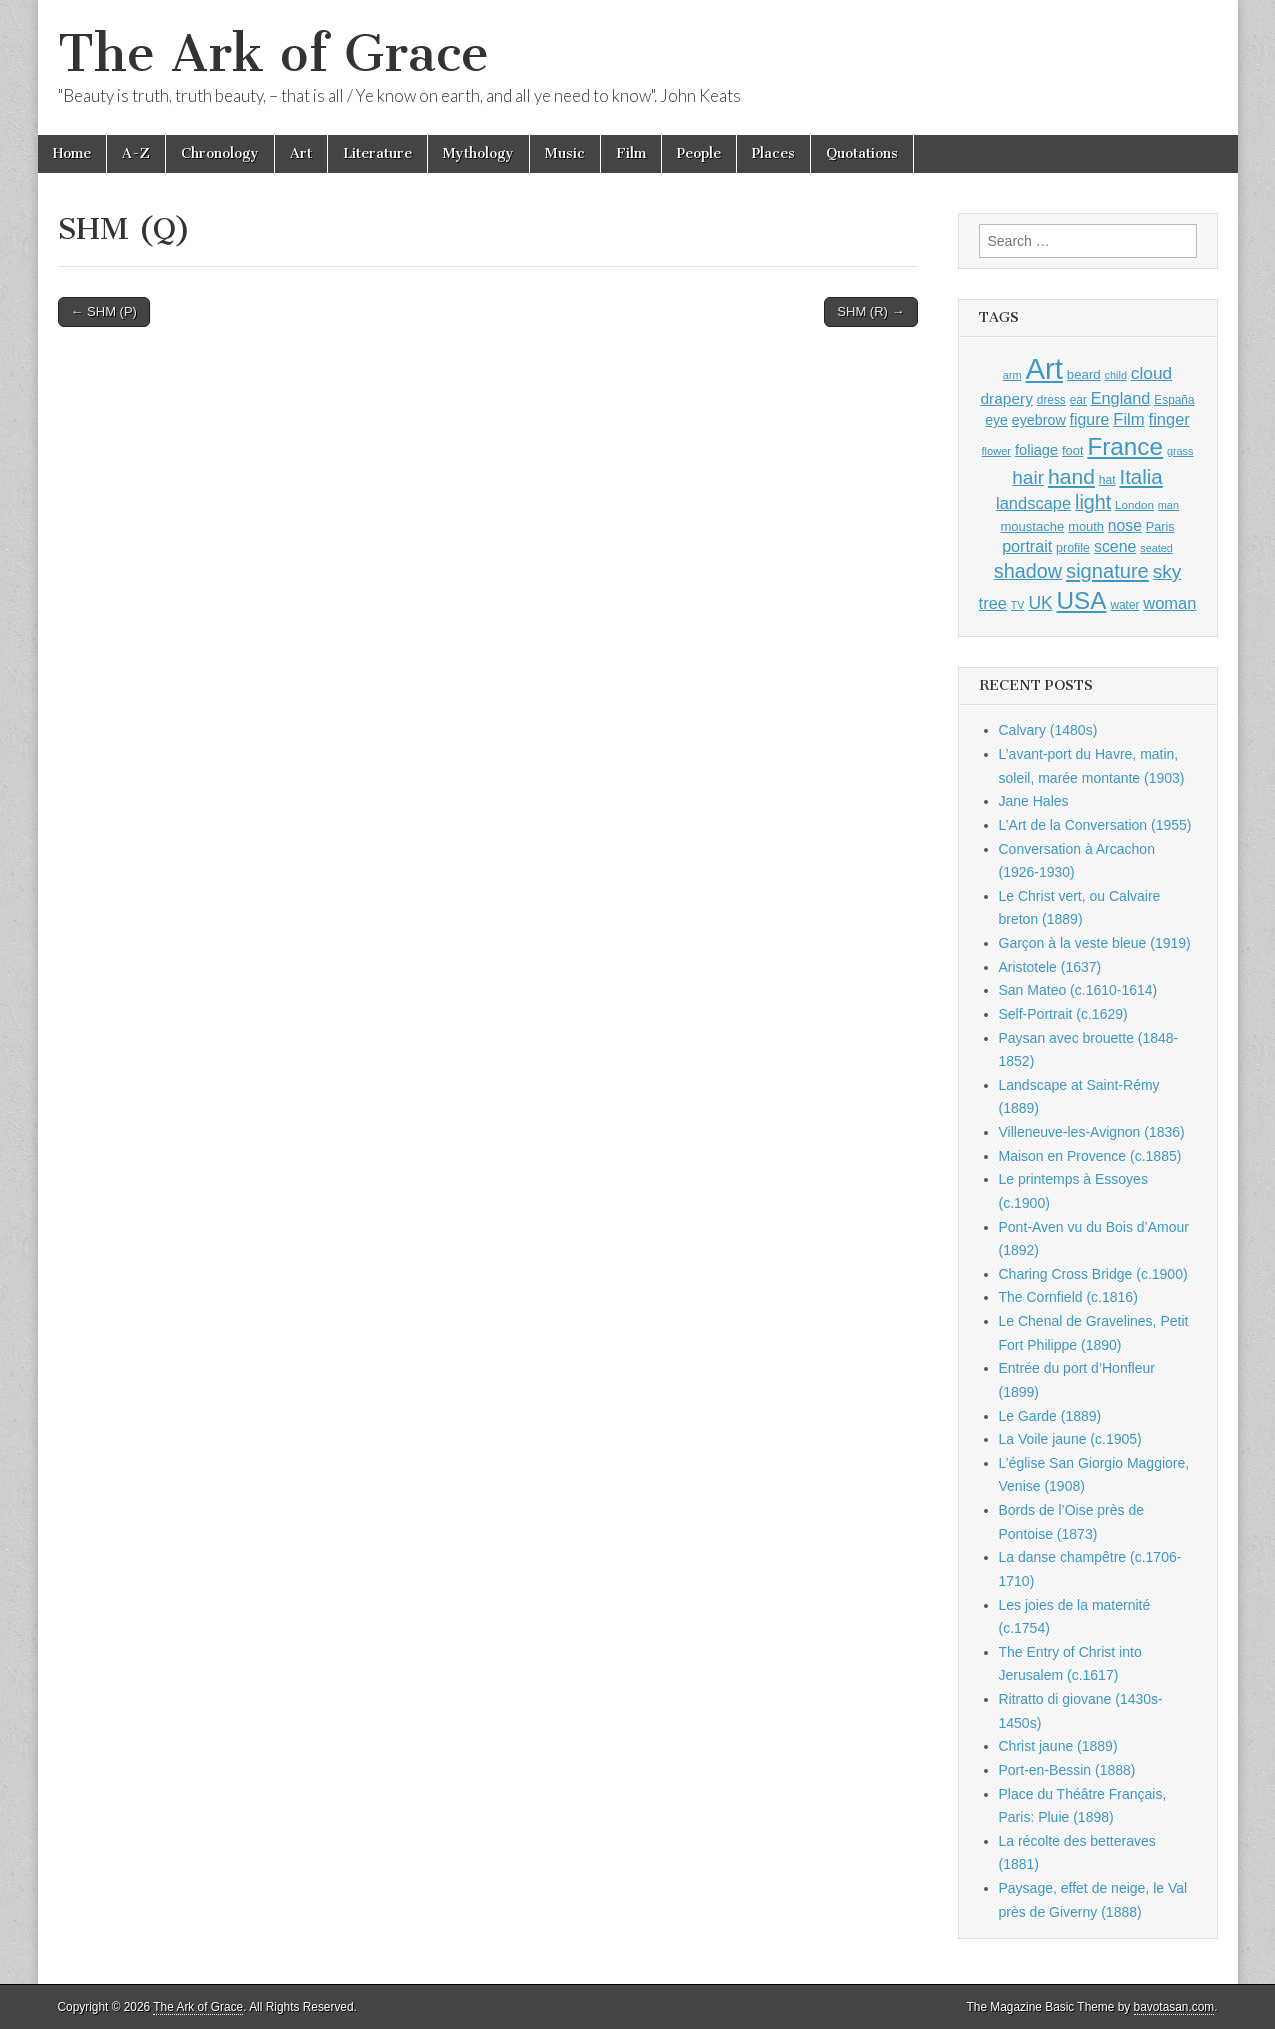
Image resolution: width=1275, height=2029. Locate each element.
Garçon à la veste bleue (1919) (1095, 943)
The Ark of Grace (273, 53)
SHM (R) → (870, 311)
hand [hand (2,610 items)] (1071, 476)
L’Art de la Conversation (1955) (1095, 825)
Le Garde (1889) (1050, 1416)
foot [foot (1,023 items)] (1072, 450)
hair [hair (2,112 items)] (1028, 477)
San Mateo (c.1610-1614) (1078, 990)
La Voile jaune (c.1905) (1070, 1439)
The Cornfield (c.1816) (1068, 1297)
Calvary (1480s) (1048, 730)
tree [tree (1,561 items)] (993, 603)
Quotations (862, 153)
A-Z (136, 153)
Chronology (220, 153)
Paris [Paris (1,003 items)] (1160, 527)
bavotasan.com (1174, 2007)
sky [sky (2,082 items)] (1167, 571)
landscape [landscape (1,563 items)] (1033, 503)
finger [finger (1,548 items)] (1169, 419)
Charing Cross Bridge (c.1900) (1093, 1274)
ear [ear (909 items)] (1078, 400)
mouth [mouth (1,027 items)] (1086, 526)
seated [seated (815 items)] (1156, 548)
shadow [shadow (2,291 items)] (1028, 571)
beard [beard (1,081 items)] (1084, 374)
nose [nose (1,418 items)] (1125, 525)
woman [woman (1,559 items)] (1169, 603)
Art (301, 153)
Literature (377, 153)
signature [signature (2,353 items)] (1107, 571)
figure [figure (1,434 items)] (1090, 419)
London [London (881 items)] (1134, 504)
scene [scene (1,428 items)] (1115, 546)
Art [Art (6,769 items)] (1043, 368)
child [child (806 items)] (1116, 375)
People (699, 153)
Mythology (478, 153)
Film (631, 153)
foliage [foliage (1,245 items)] (1036, 450)
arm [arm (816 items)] (1012, 375)
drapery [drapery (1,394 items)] (1006, 398)
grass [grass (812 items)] (1180, 451)
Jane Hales (1034, 801)
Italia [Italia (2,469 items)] (1140, 476)
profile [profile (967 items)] (1073, 548)
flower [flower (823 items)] (996, 451)
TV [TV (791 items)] (1018, 605)
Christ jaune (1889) (1058, 1746)
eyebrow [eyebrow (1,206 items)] (1039, 420)
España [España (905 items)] (1174, 400)
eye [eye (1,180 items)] (996, 420)
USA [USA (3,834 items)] (1082, 600)
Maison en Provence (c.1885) (1090, 1156)
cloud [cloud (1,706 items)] (1151, 373)
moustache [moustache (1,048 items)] (1032, 526)
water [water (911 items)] (1124, 605)
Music (565, 153)
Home (72, 153)
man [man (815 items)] (1168, 505)
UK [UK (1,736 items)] (1040, 603)
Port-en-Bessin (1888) (1067, 1770)
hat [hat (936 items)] (1107, 480)
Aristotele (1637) (1050, 967)
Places (773, 153)
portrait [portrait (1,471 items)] (1027, 546)
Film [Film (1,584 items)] (1128, 419)
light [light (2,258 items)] (1093, 502)
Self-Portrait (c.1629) (1063, 1014)
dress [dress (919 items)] (1051, 400)
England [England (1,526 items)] (1121, 398)
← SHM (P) (104, 311)
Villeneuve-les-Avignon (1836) (1092, 1132)
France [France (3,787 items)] (1125, 446)
